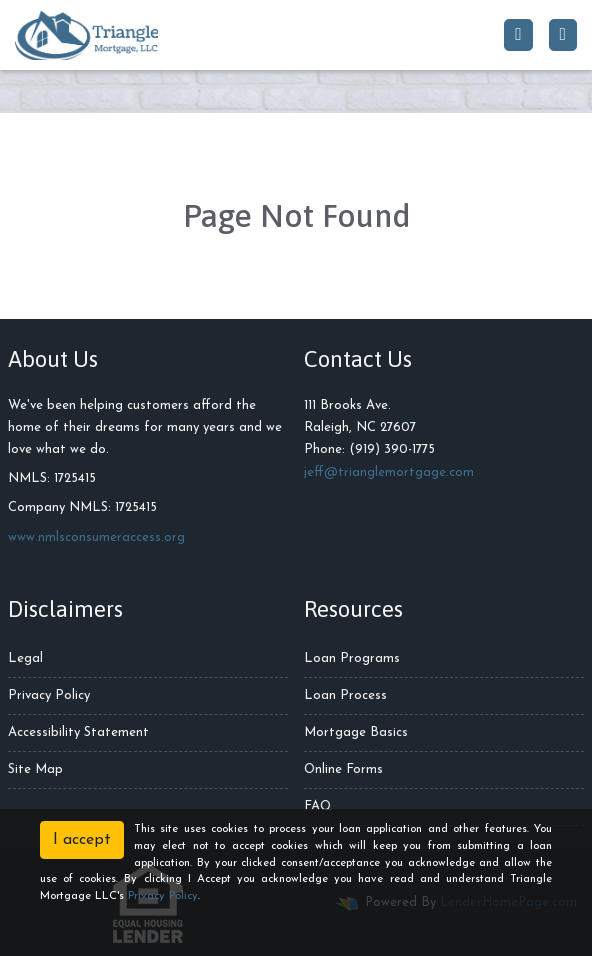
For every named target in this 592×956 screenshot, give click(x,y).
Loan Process (345, 695)
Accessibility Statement (78, 732)
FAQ (318, 806)
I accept (82, 840)
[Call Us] (518, 35)
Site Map (35, 769)
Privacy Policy (49, 695)
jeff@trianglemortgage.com (389, 472)
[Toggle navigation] (563, 35)
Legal (25, 658)
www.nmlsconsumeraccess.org (96, 537)
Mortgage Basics (356, 732)
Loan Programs (352, 658)
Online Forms (343, 769)
